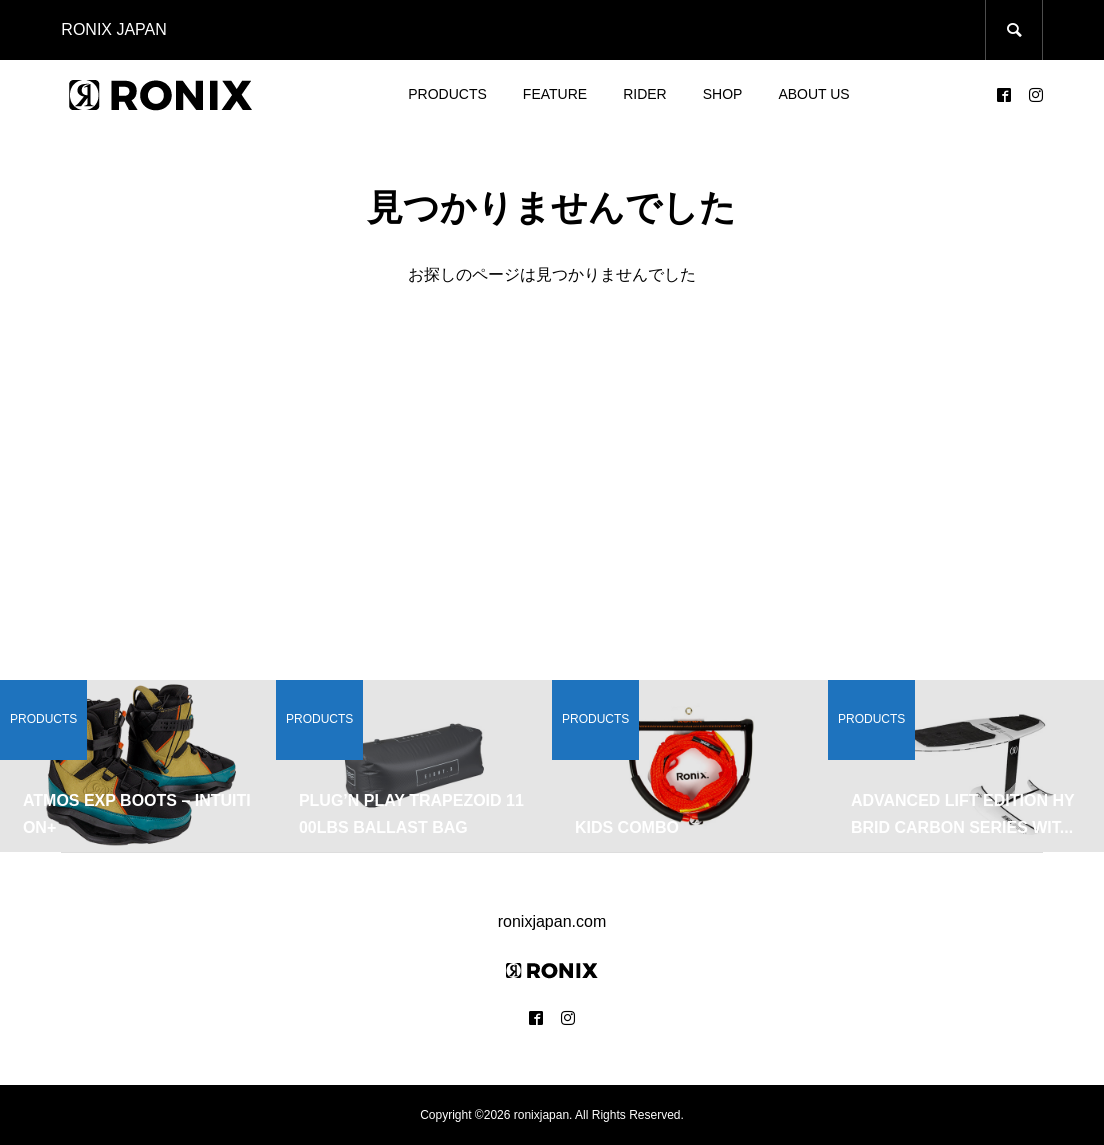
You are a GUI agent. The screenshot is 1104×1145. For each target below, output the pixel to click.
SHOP (723, 94)
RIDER (645, 94)
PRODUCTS (447, 94)
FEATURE (555, 94)
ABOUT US (813, 94)
